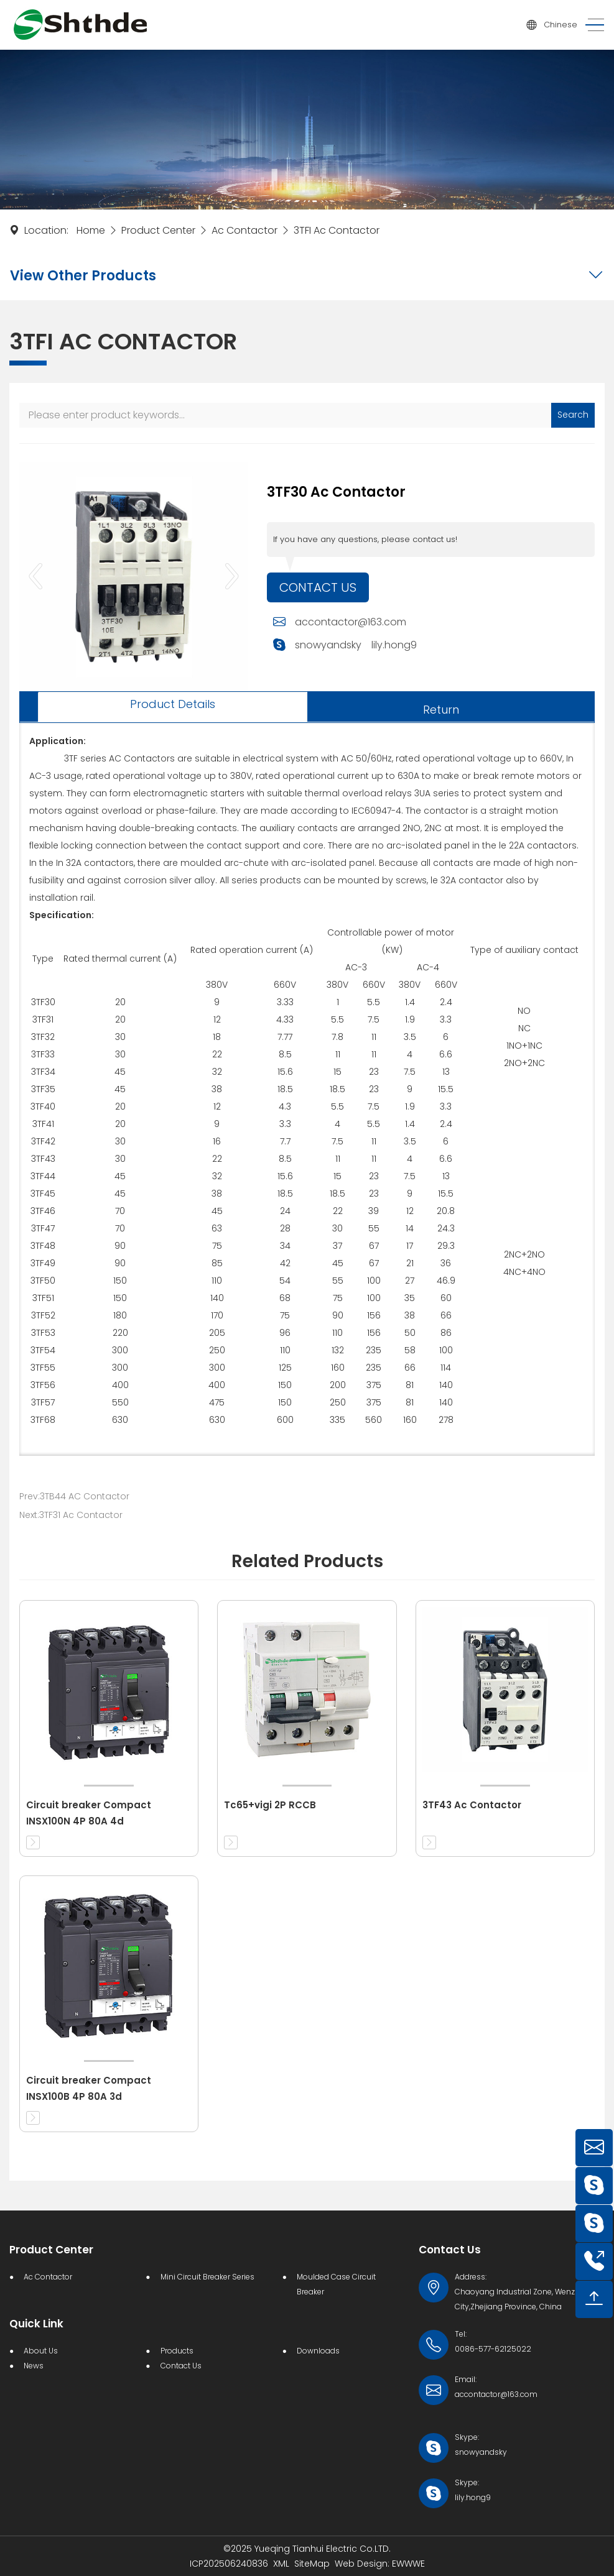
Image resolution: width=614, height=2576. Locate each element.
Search (572, 414)
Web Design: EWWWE (380, 2563)
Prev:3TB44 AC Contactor (74, 1496)
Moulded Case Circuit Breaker (336, 2284)
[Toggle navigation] (591, 25)
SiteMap (312, 2563)
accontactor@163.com (350, 622)
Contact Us (317, 587)
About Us (41, 2350)
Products (176, 2350)
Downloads (318, 2350)
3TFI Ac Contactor (336, 230)
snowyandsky (328, 645)
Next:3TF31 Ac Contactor (71, 1515)
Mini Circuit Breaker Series (207, 2276)
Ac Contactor (244, 230)
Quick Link (36, 2323)
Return (441, 709)
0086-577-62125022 (493, 2349)
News (34, 2365)
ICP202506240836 (229, 2563)
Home (91, 230)
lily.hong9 (394, 645)
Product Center (158, 230)
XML (281, 2563)
